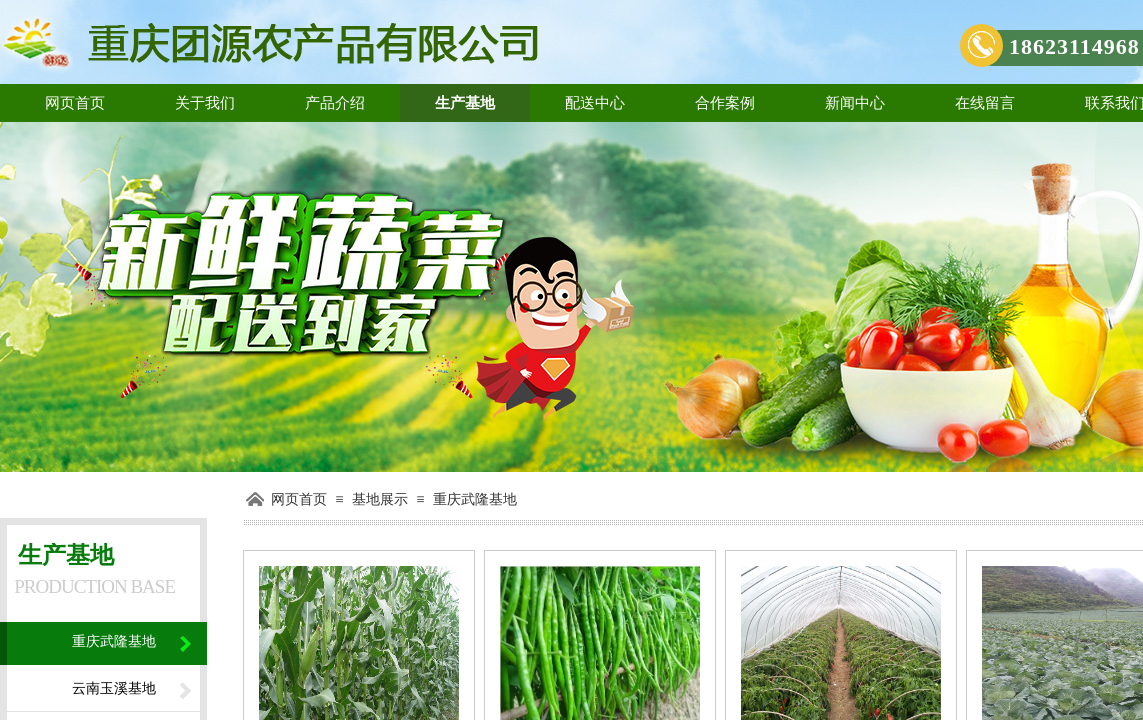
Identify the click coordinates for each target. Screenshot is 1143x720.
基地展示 (380, 499)
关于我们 (205, 103)
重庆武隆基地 (475, 499)
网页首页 (75, 103)
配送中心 (595, 103)
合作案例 (725, 103)
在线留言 (985, 103)
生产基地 (465, 103)
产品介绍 (335, 103)
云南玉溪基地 (114, 688)
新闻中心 (855, 103)
